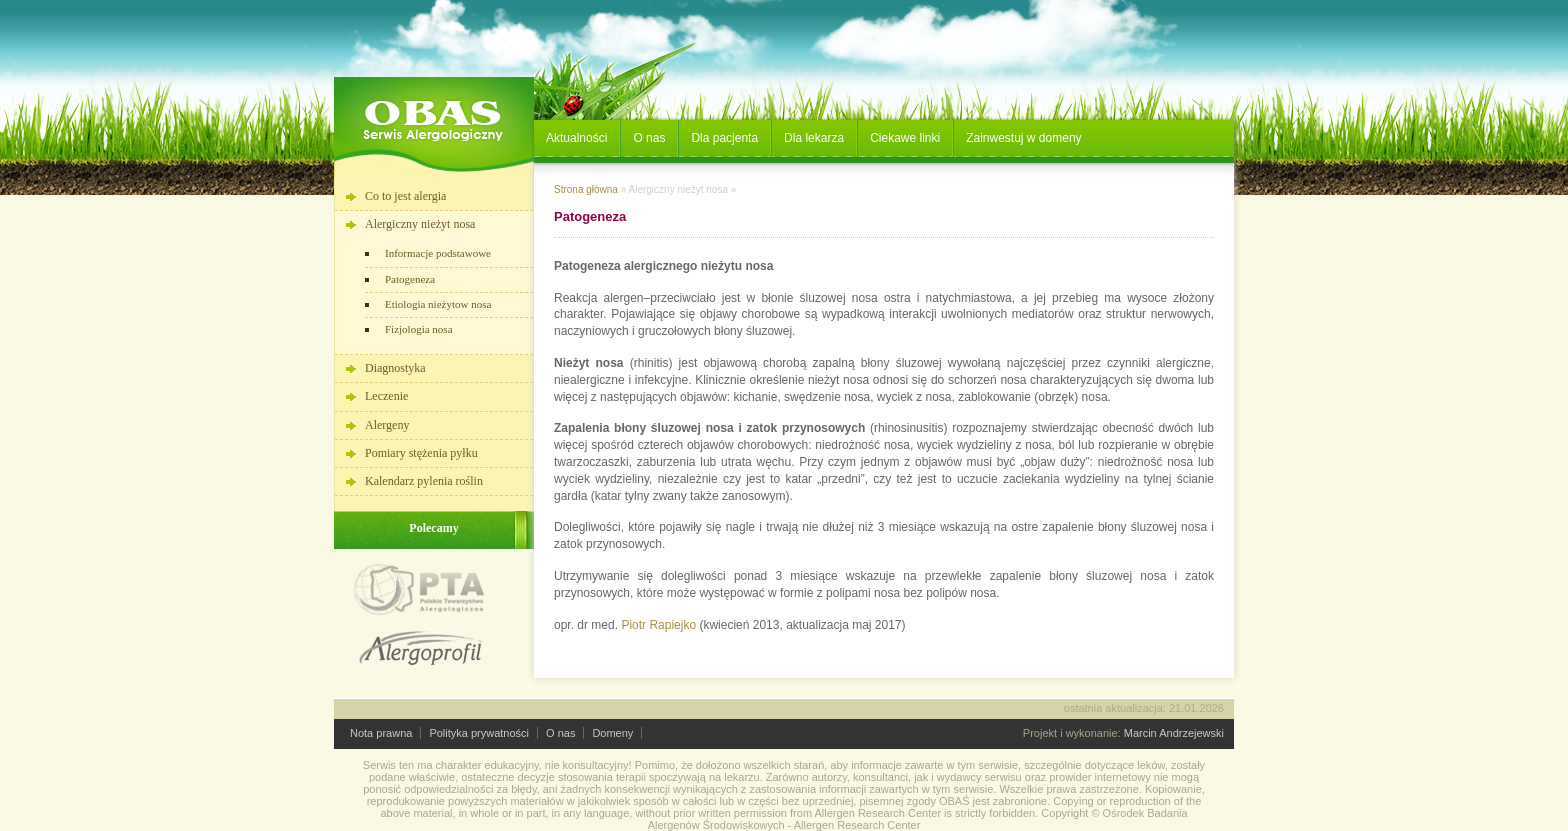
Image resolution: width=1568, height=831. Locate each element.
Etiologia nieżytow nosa (438, 304)
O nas (560, 733)
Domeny (612, 733)
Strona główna (586, 189)
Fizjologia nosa (419, 329)
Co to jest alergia (405, 196)
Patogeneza (410, 279)
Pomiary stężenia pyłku (421, 453)
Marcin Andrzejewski (1174, 733)
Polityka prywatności (479, 733)
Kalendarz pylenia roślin (424, 481)
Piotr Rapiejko (658, 625)
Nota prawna (381, 733)
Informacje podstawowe (438, 253)
